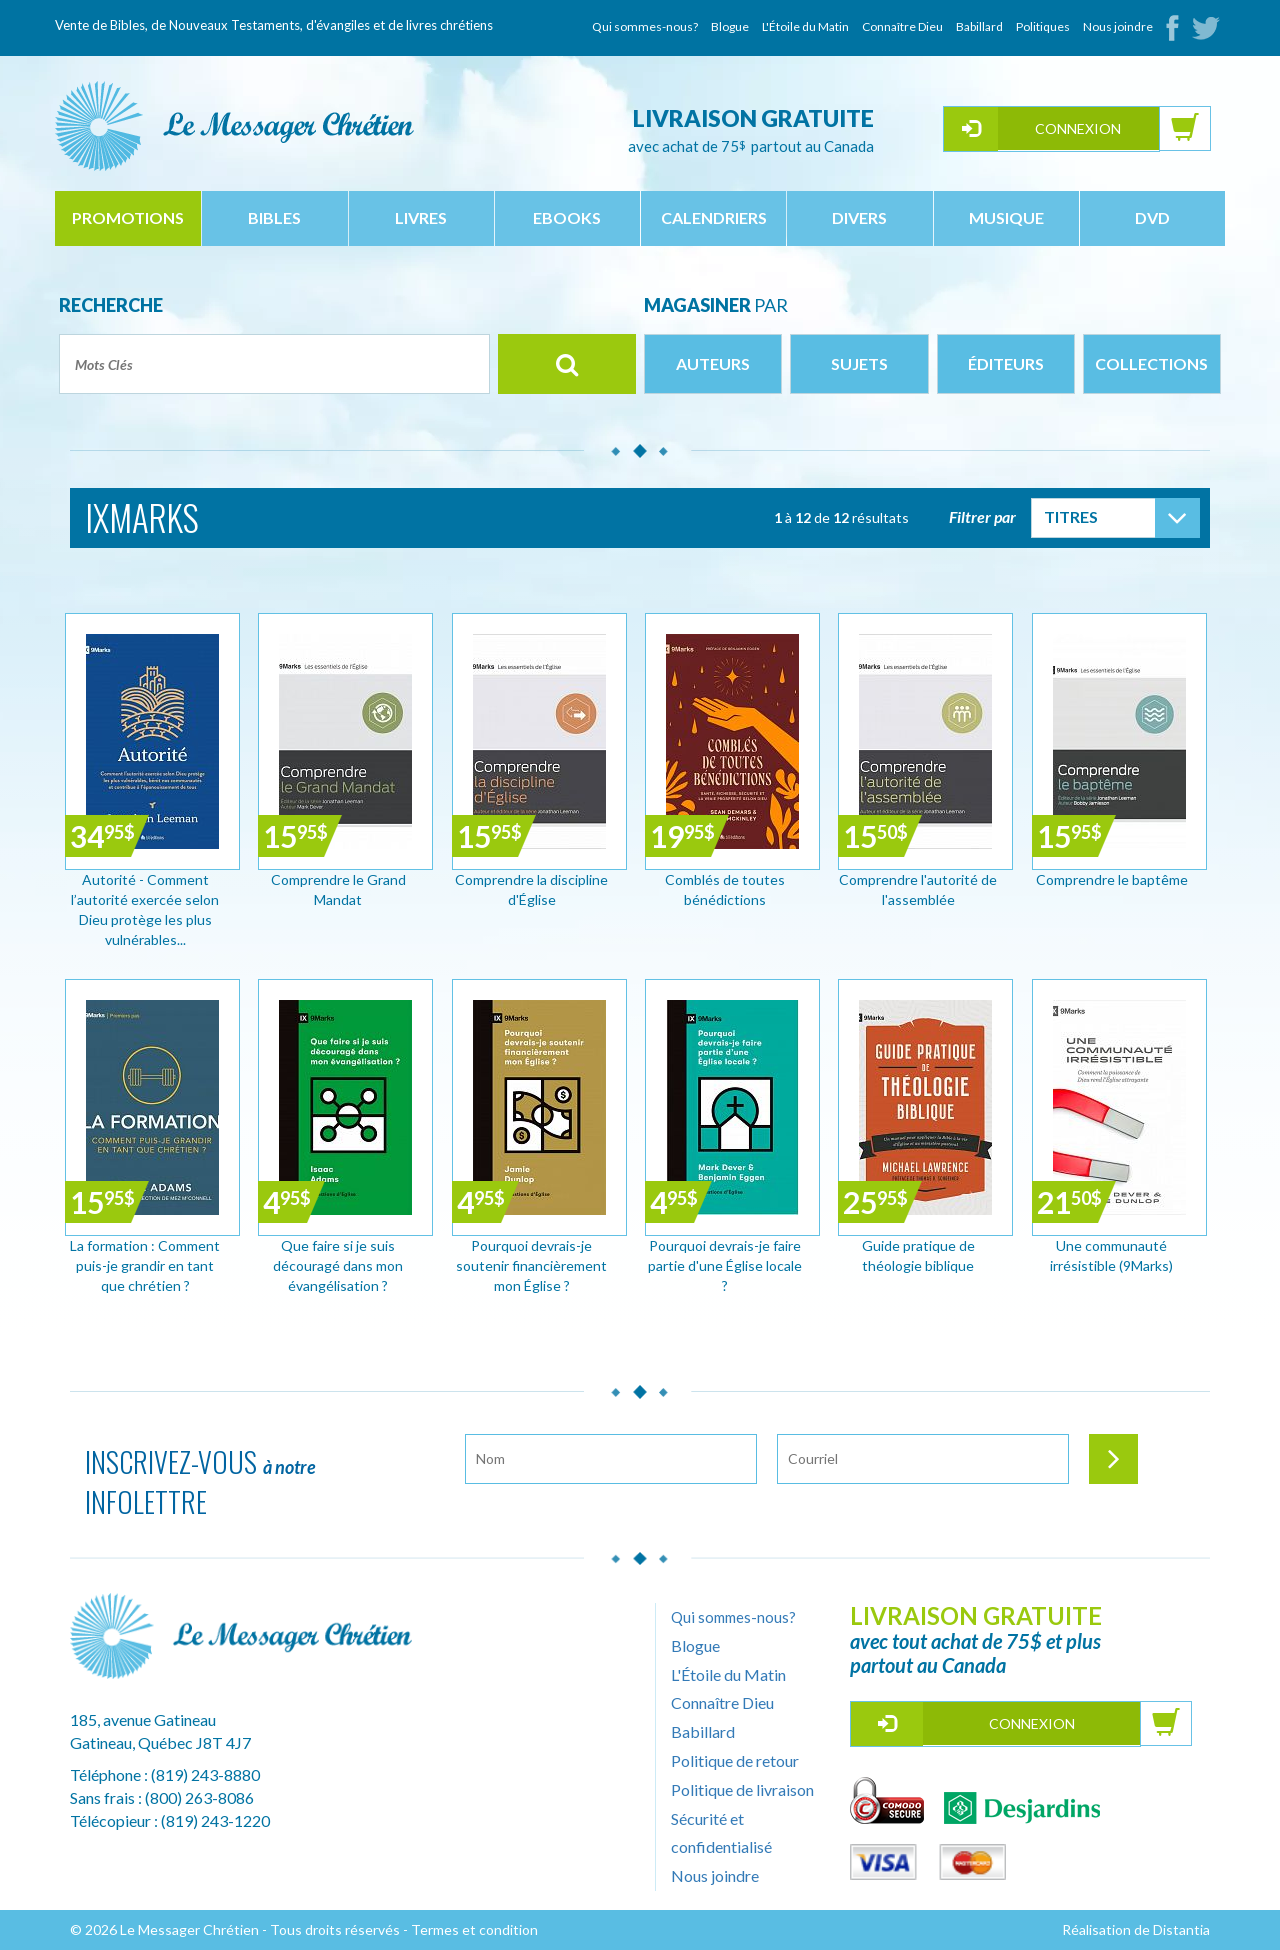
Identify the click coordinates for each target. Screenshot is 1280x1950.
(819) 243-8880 (205, 1774)
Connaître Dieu (902, 26)
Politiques (1043, 26)
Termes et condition (474, 1929)
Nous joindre (1118, 26)
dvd (1152, 217)
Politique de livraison (742, 1789)
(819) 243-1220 (215, 1820)
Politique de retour (735, 1760)
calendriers (714, 217)
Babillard (979, 26)
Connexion (1078, 128)
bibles (274, 217)
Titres (1071, 516)
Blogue (730, 26)
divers (859, 217)
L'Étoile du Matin (805, 26)
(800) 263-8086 (199, 1797)
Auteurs (713, 363)
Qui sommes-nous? (645, 26)
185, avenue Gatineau (143, 1719)
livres (421, 217)
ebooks (567, 217)
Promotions (128, 217)
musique (1006, 217)
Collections (1151, 363)
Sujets (859, 363)
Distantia (1181, 1929)
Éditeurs (1006, 363)
